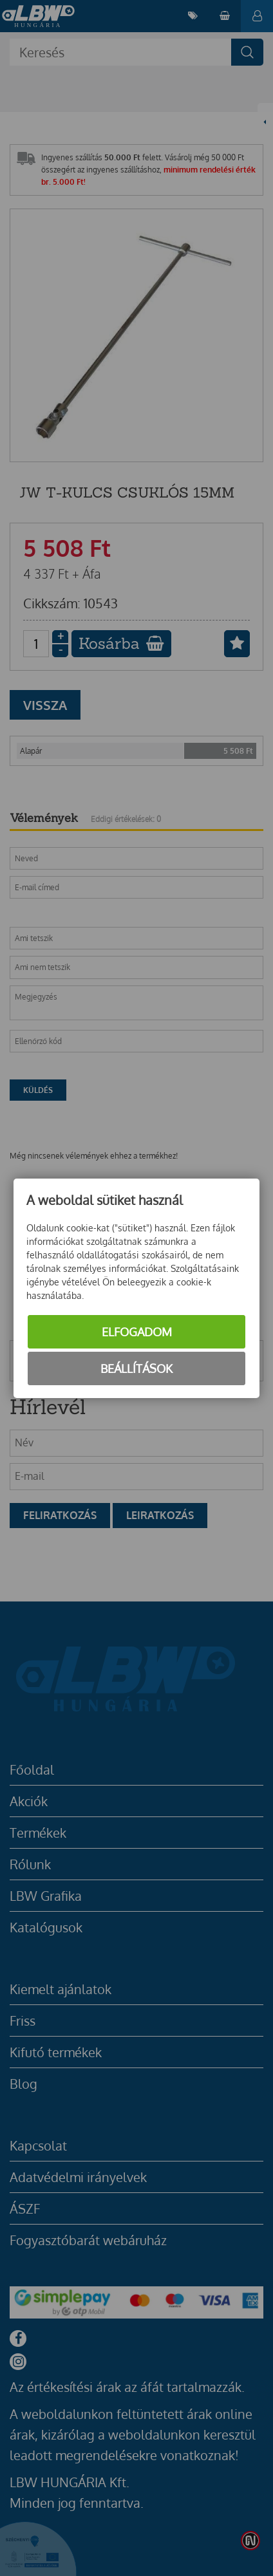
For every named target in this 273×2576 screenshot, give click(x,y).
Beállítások (136, 1368)
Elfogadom (137, 1332)
